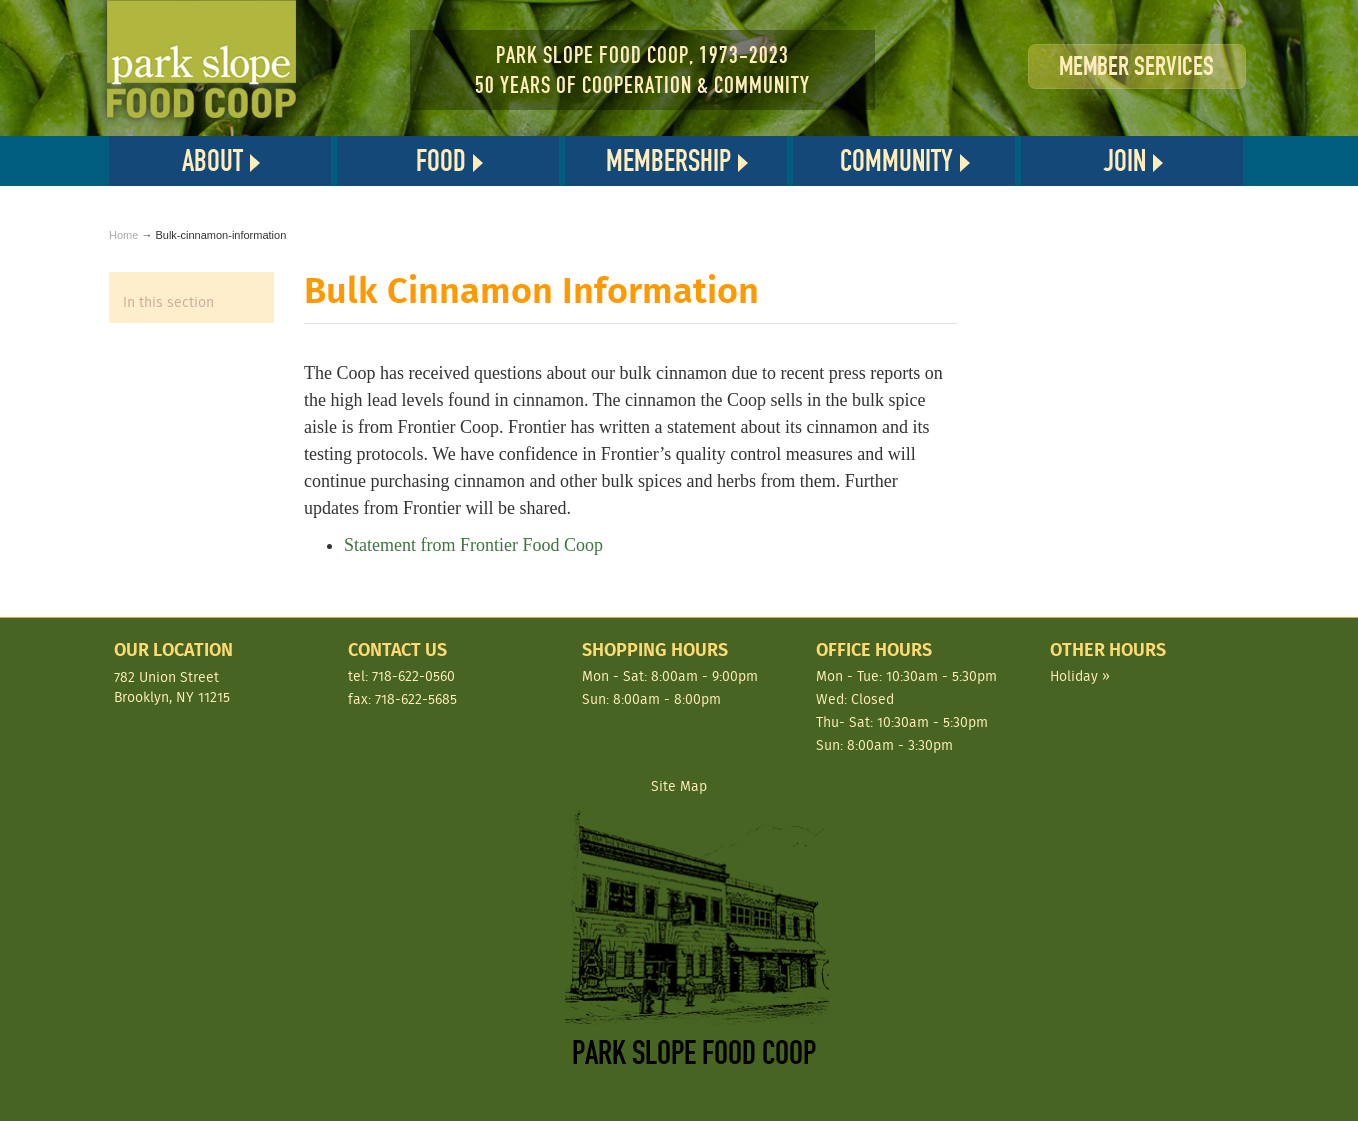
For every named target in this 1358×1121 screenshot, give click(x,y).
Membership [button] (668, 161)
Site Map (679, 786)
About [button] (212, 161)
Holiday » (1080, 676)
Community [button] (896, 161)
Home (123, 235)
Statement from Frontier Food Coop (473, 545)
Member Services (1136, 66)
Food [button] (441, 161)
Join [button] (1125, 161)
